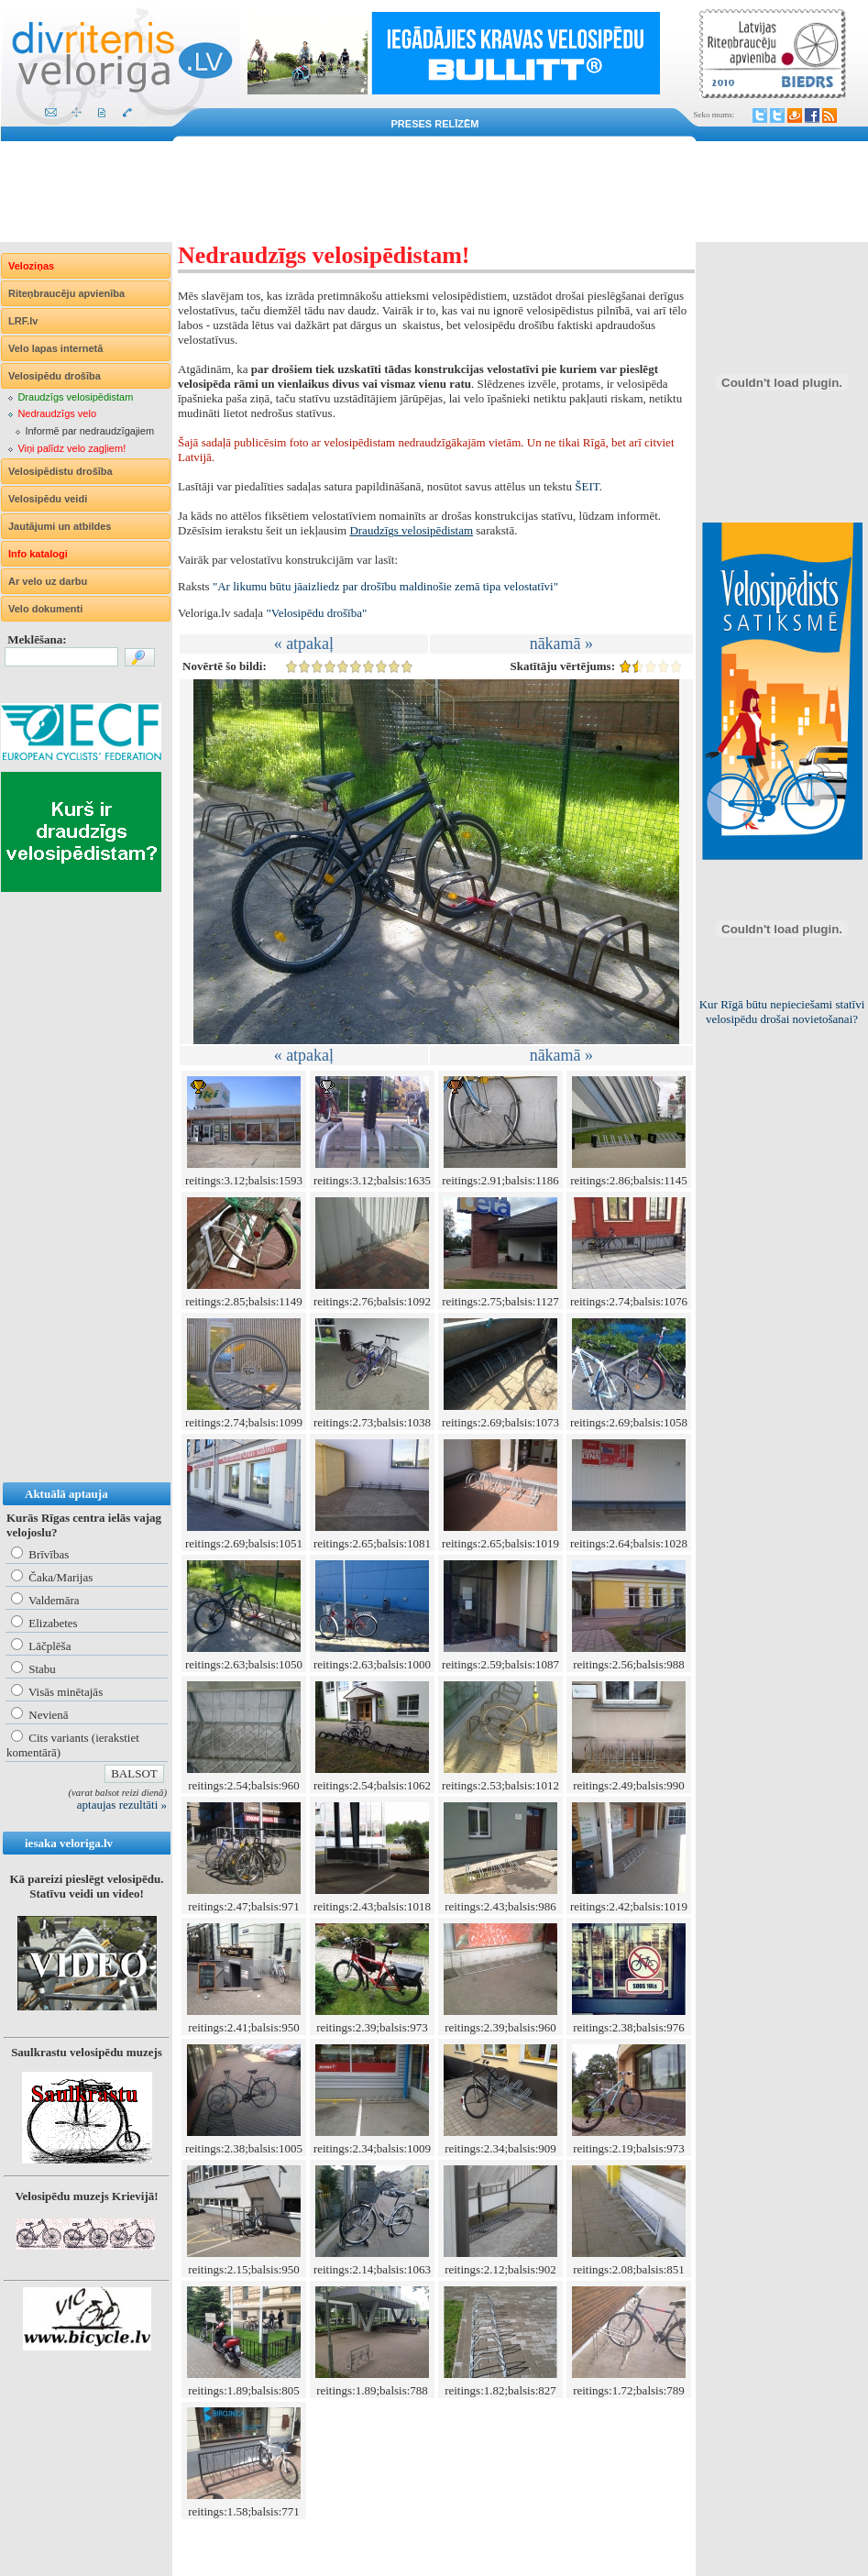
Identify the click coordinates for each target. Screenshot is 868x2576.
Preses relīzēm (435, 123)
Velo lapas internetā (55, 348)
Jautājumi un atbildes (59, 526)
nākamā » (561, 643)
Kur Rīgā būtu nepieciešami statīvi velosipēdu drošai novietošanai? (782, 1011)
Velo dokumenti (45, 608)
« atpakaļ (304, 643)
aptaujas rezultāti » (122, 1804)
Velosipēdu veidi (47, 498)
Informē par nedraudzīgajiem (89, 430)
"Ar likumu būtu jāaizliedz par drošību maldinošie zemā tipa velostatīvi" (385, 586)
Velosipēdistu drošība (60, 471)
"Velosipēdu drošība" (316, 613)
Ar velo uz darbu (47, 581)
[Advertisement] (434, 191)
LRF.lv (23, 320)
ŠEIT (587, 486)
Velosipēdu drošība (54, 375)
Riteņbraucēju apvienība (66, 293)
